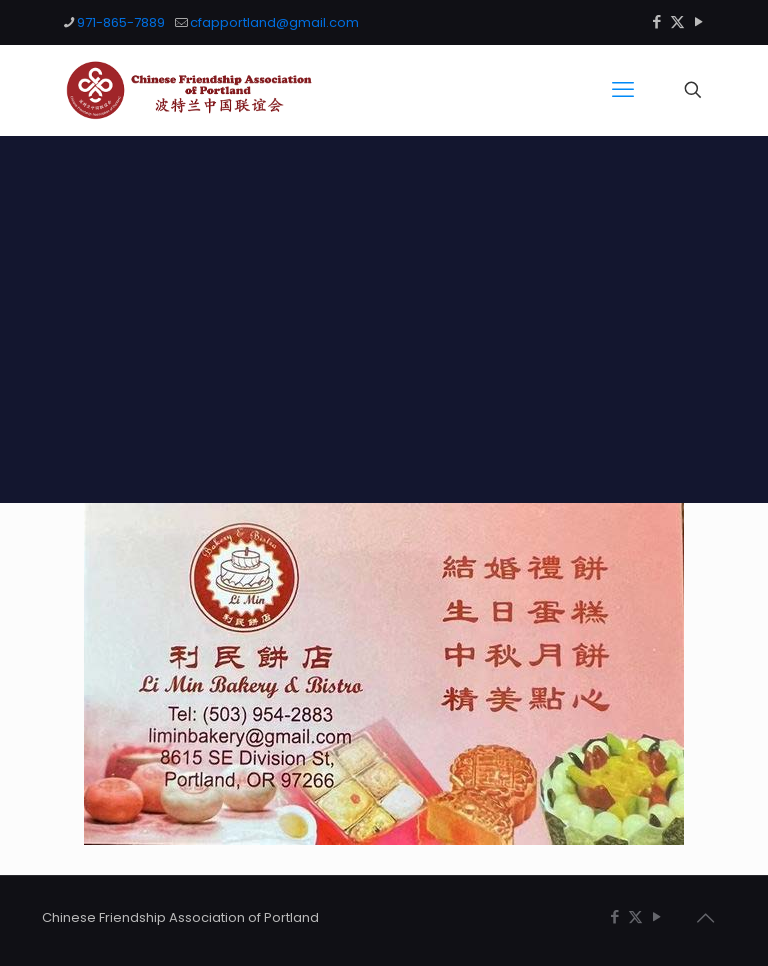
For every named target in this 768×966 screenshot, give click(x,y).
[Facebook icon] (656, 21)
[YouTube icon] (698, 21)
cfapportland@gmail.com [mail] (274, 22)
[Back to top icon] (705, 918)
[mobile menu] (623, 90)
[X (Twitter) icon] (677, 21)
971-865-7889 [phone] (121, 22)
